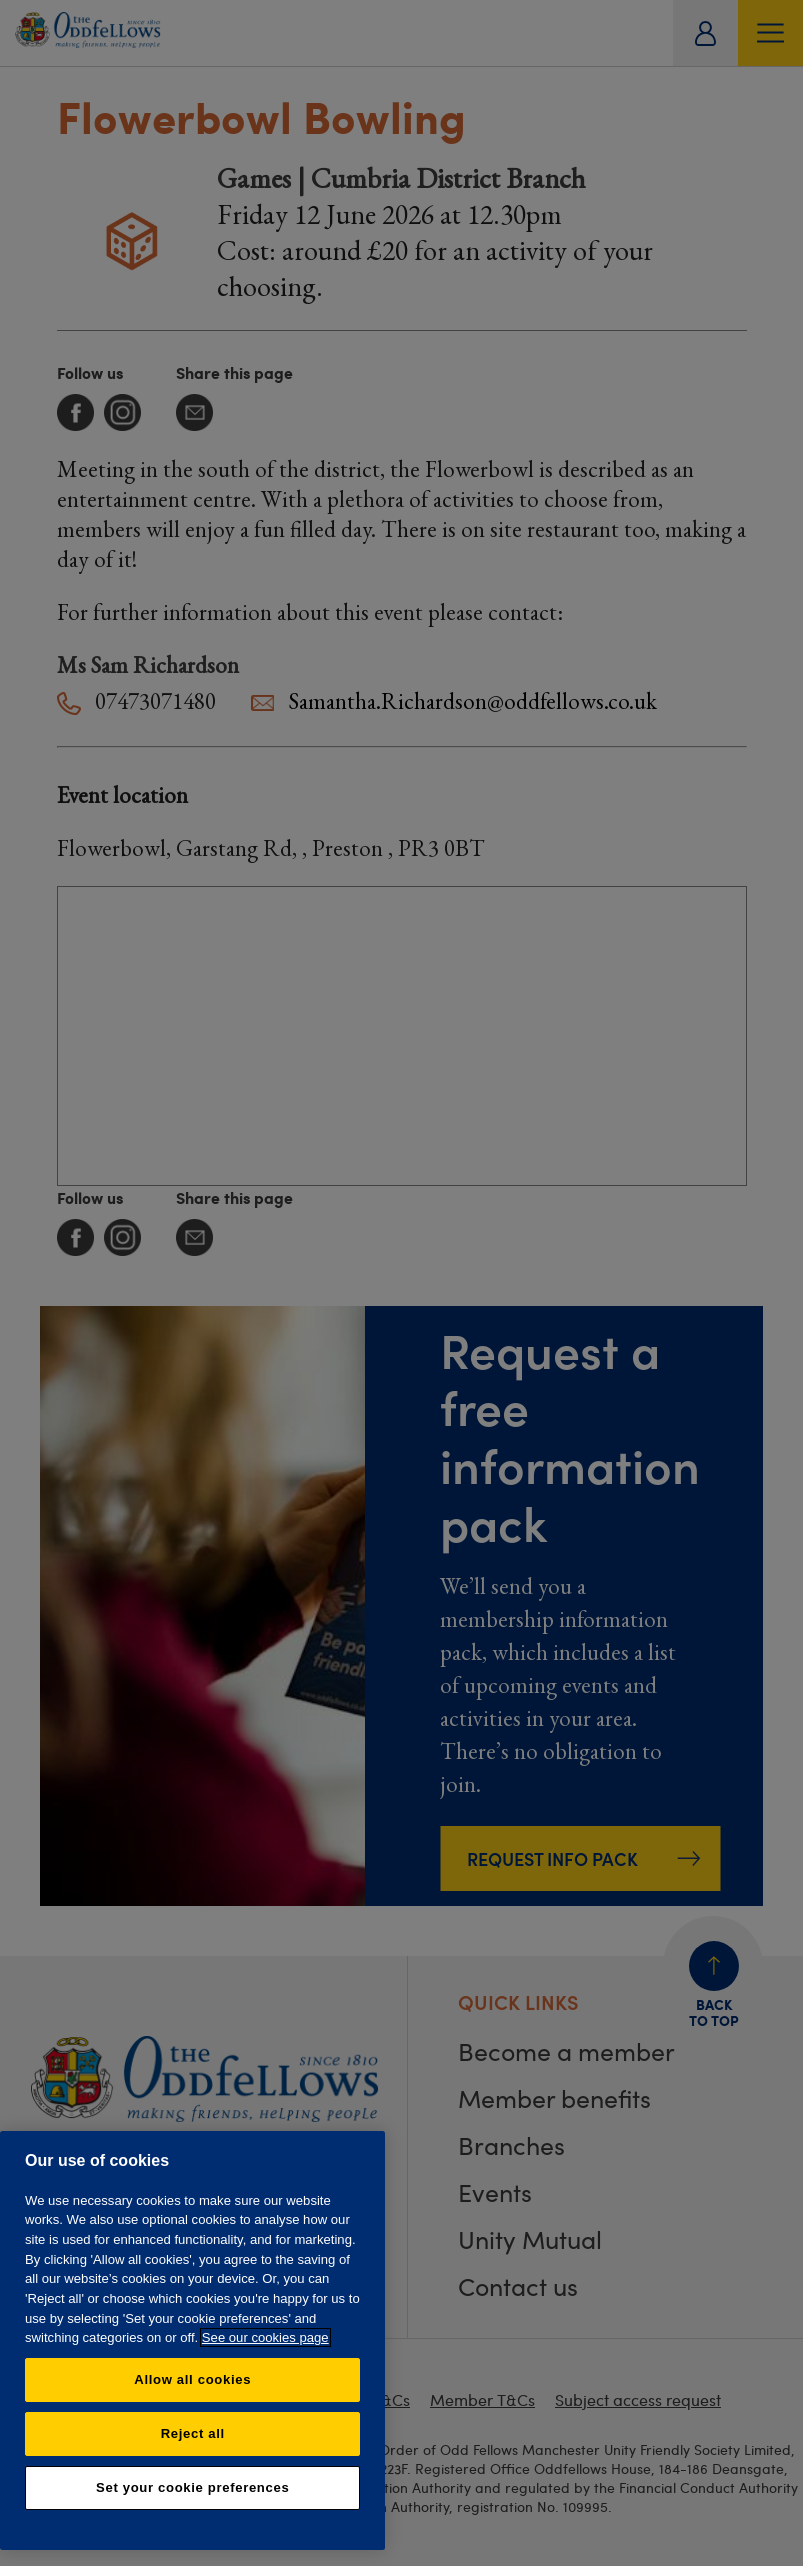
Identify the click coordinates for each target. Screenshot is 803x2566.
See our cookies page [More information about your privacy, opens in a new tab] (265, 2337)
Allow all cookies (192, 2379)
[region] (192, 2340)
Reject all (193, 2433)
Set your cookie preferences (192, 2487)
